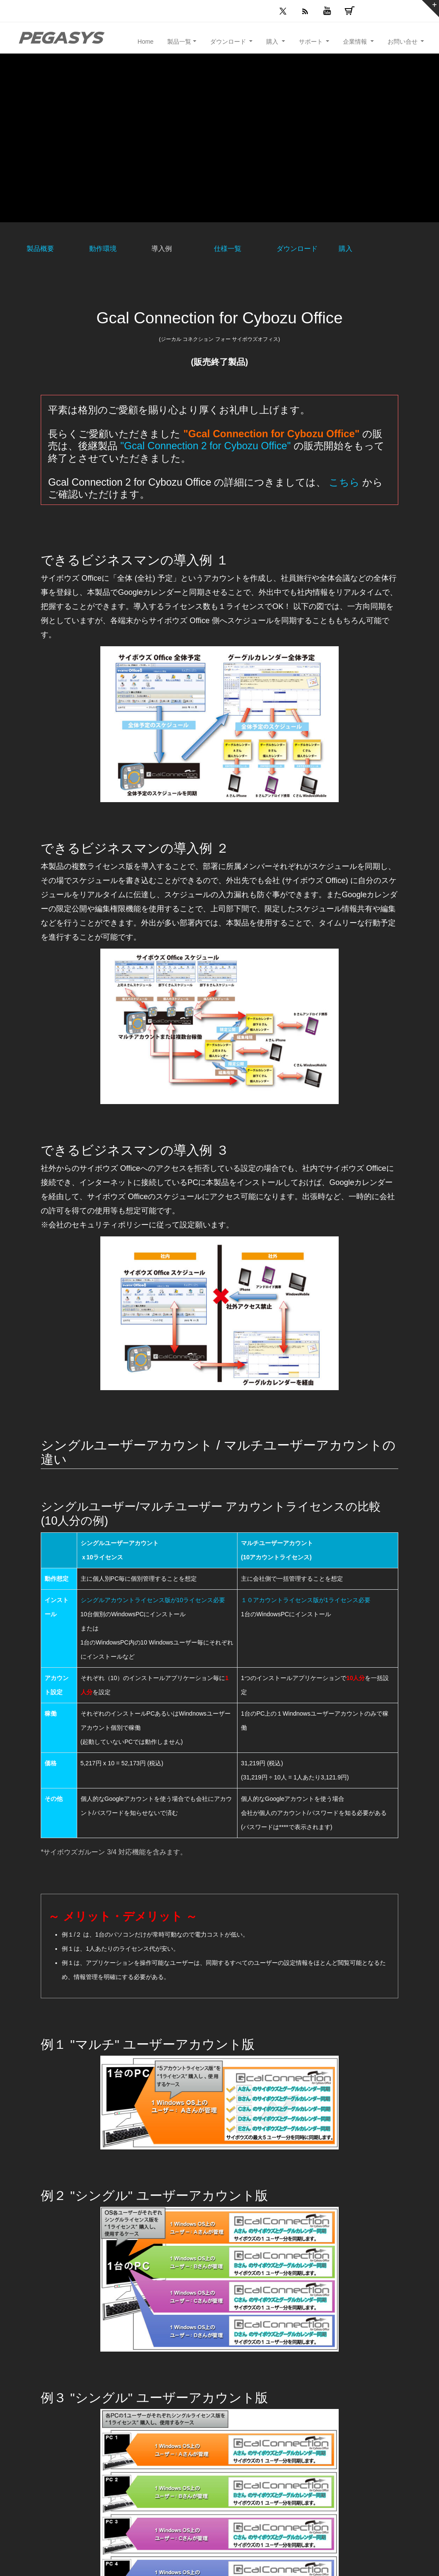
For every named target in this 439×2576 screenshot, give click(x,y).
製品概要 (40, 248)
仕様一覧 (227, 248)
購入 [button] (273, 41)
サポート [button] (312, 41)
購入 (345, 248)
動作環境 (103, 248)
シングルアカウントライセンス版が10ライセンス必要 (153, 1600)
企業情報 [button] (356, 41)
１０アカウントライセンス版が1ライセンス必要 (305, 1600)
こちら (344, 482)
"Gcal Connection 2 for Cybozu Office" (205, 445)
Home (145, 41)
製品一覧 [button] (179, 41)
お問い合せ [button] (403, 41)
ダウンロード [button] (229, 41)
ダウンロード (297, 248)
